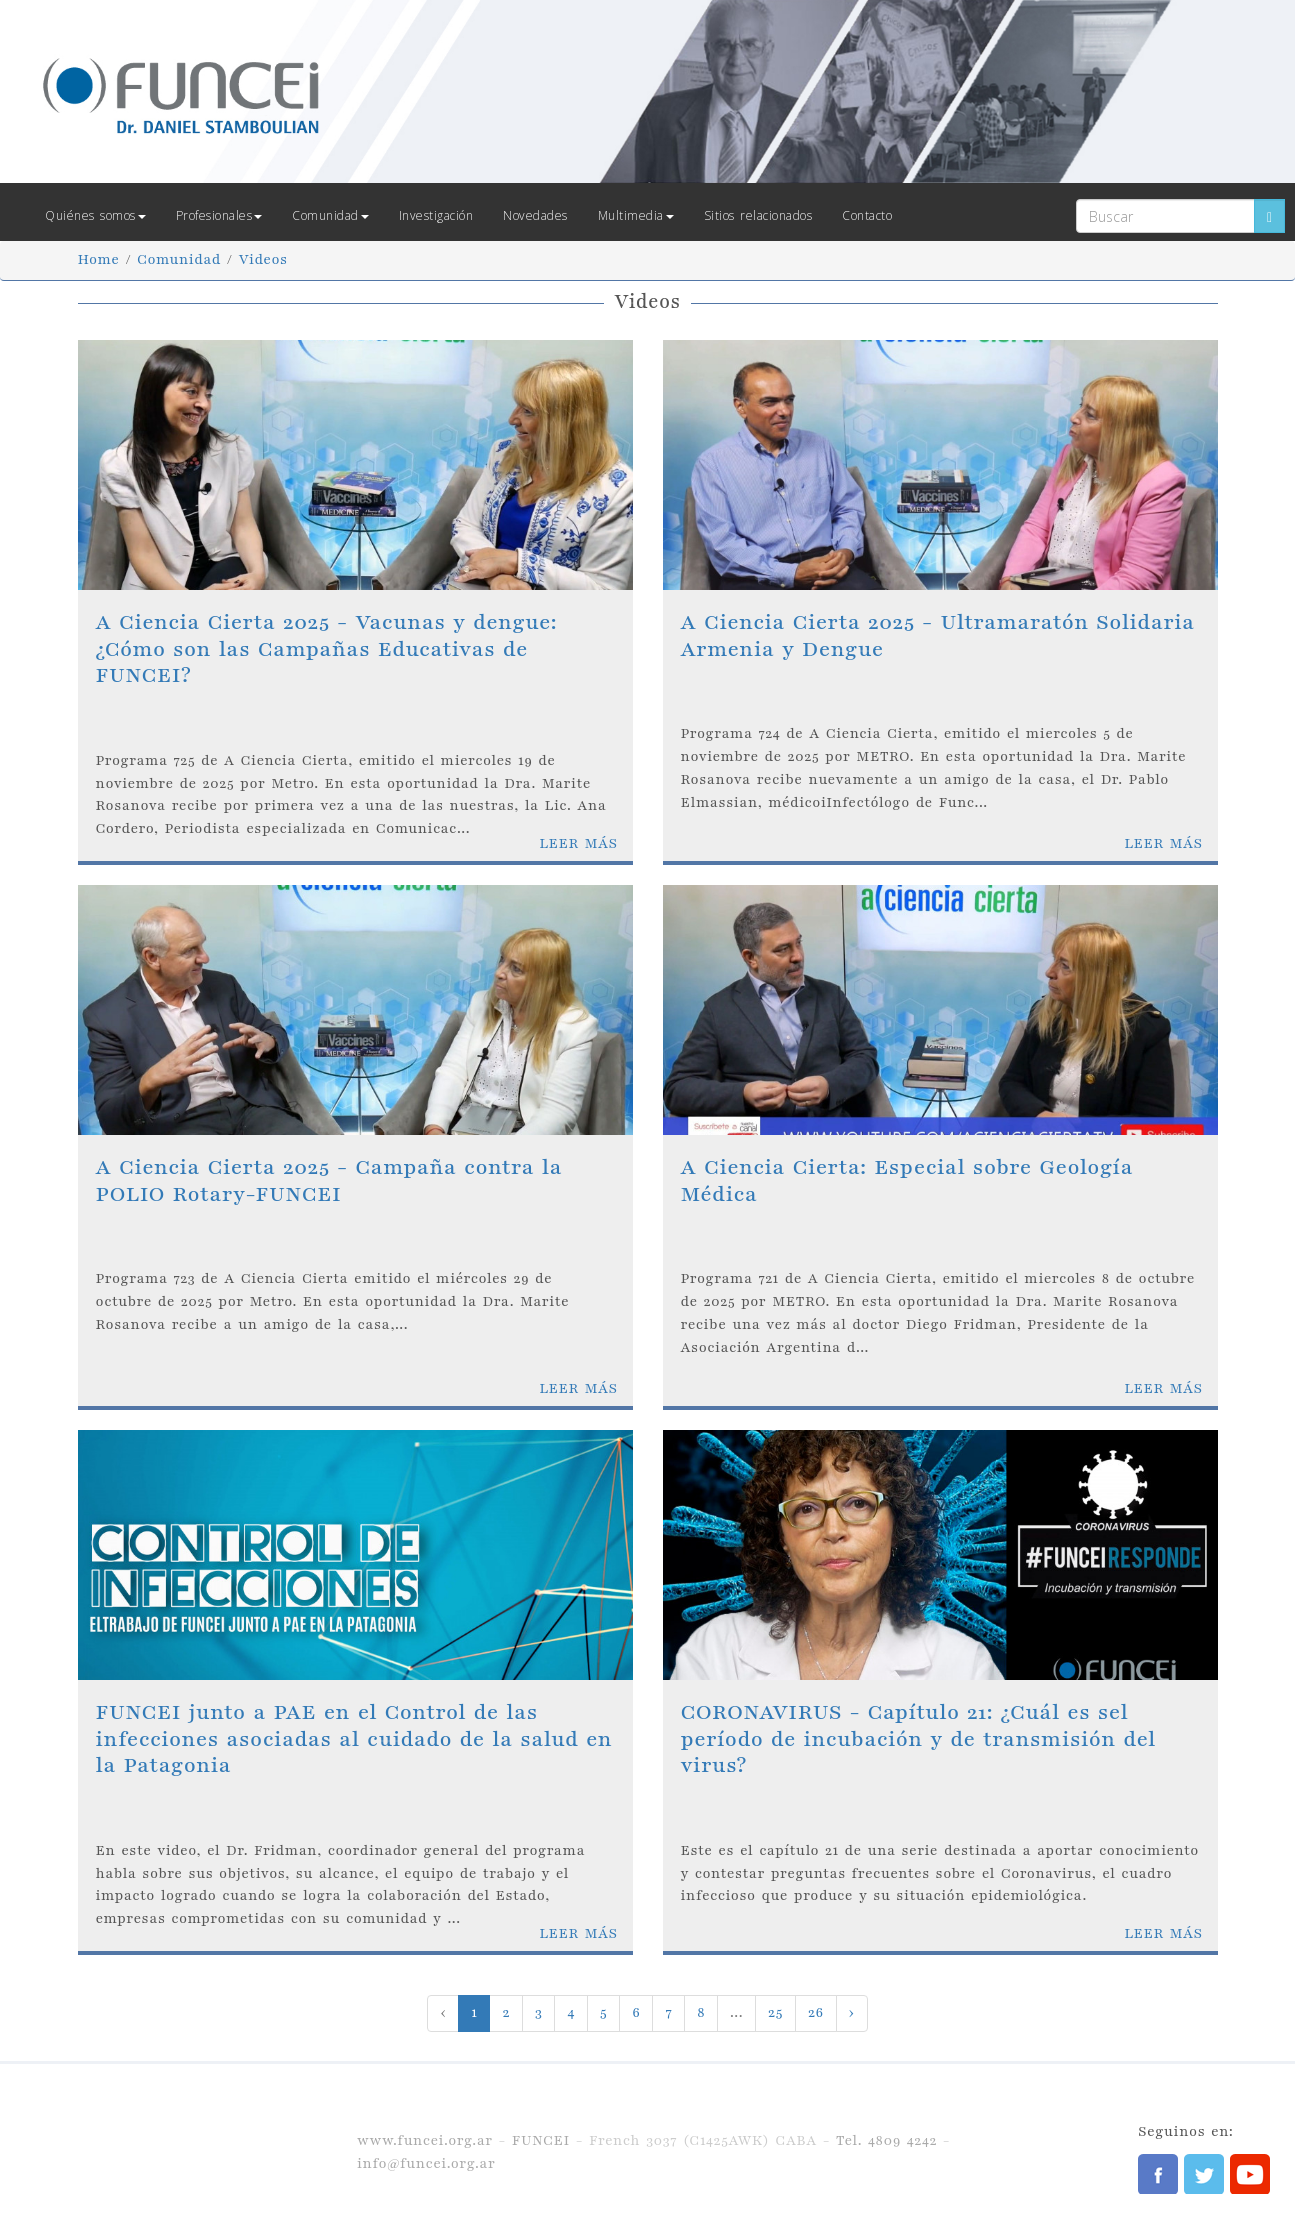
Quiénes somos (95, 215)
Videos (262, 259)
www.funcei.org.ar (425, 2140)
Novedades (535, 215)
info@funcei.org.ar (426, 2163)
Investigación (436, 215)
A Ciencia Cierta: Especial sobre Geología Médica (907, 1180)
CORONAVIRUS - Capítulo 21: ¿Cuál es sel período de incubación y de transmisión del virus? (918, 1739)
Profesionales (219, 215)
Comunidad (330, 215)
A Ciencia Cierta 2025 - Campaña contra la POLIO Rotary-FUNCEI (329, 1180)
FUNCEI (541, 2140)
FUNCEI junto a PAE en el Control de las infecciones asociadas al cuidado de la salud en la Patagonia (354, 1739)
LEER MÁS (578, 843)
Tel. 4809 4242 (886, 2140)
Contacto (867, 215)
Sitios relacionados (758, 215)
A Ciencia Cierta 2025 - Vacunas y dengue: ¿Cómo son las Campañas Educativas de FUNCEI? (327, 649)
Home (99, 259)
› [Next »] (852, 2012)
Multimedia (636, 215)
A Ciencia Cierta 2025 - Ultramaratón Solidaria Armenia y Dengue (938, 635)
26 (816, 2012)
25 (775, 2012)
